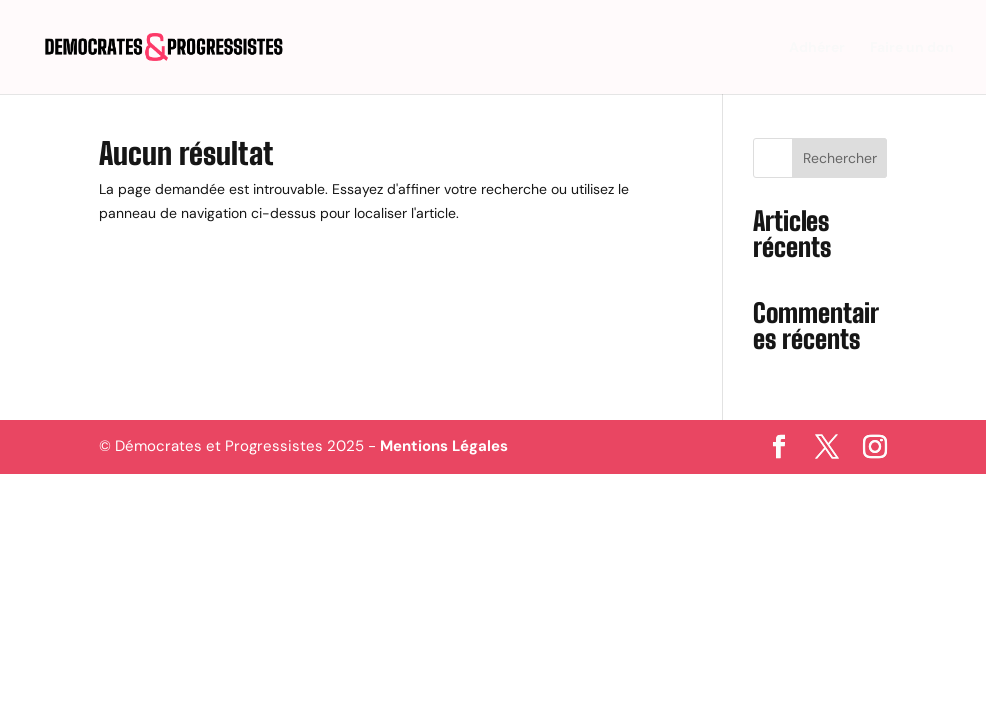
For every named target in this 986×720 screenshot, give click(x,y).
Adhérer (817, 48)
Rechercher (840, 158)
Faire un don (912, 48)
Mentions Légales (444, 446)
